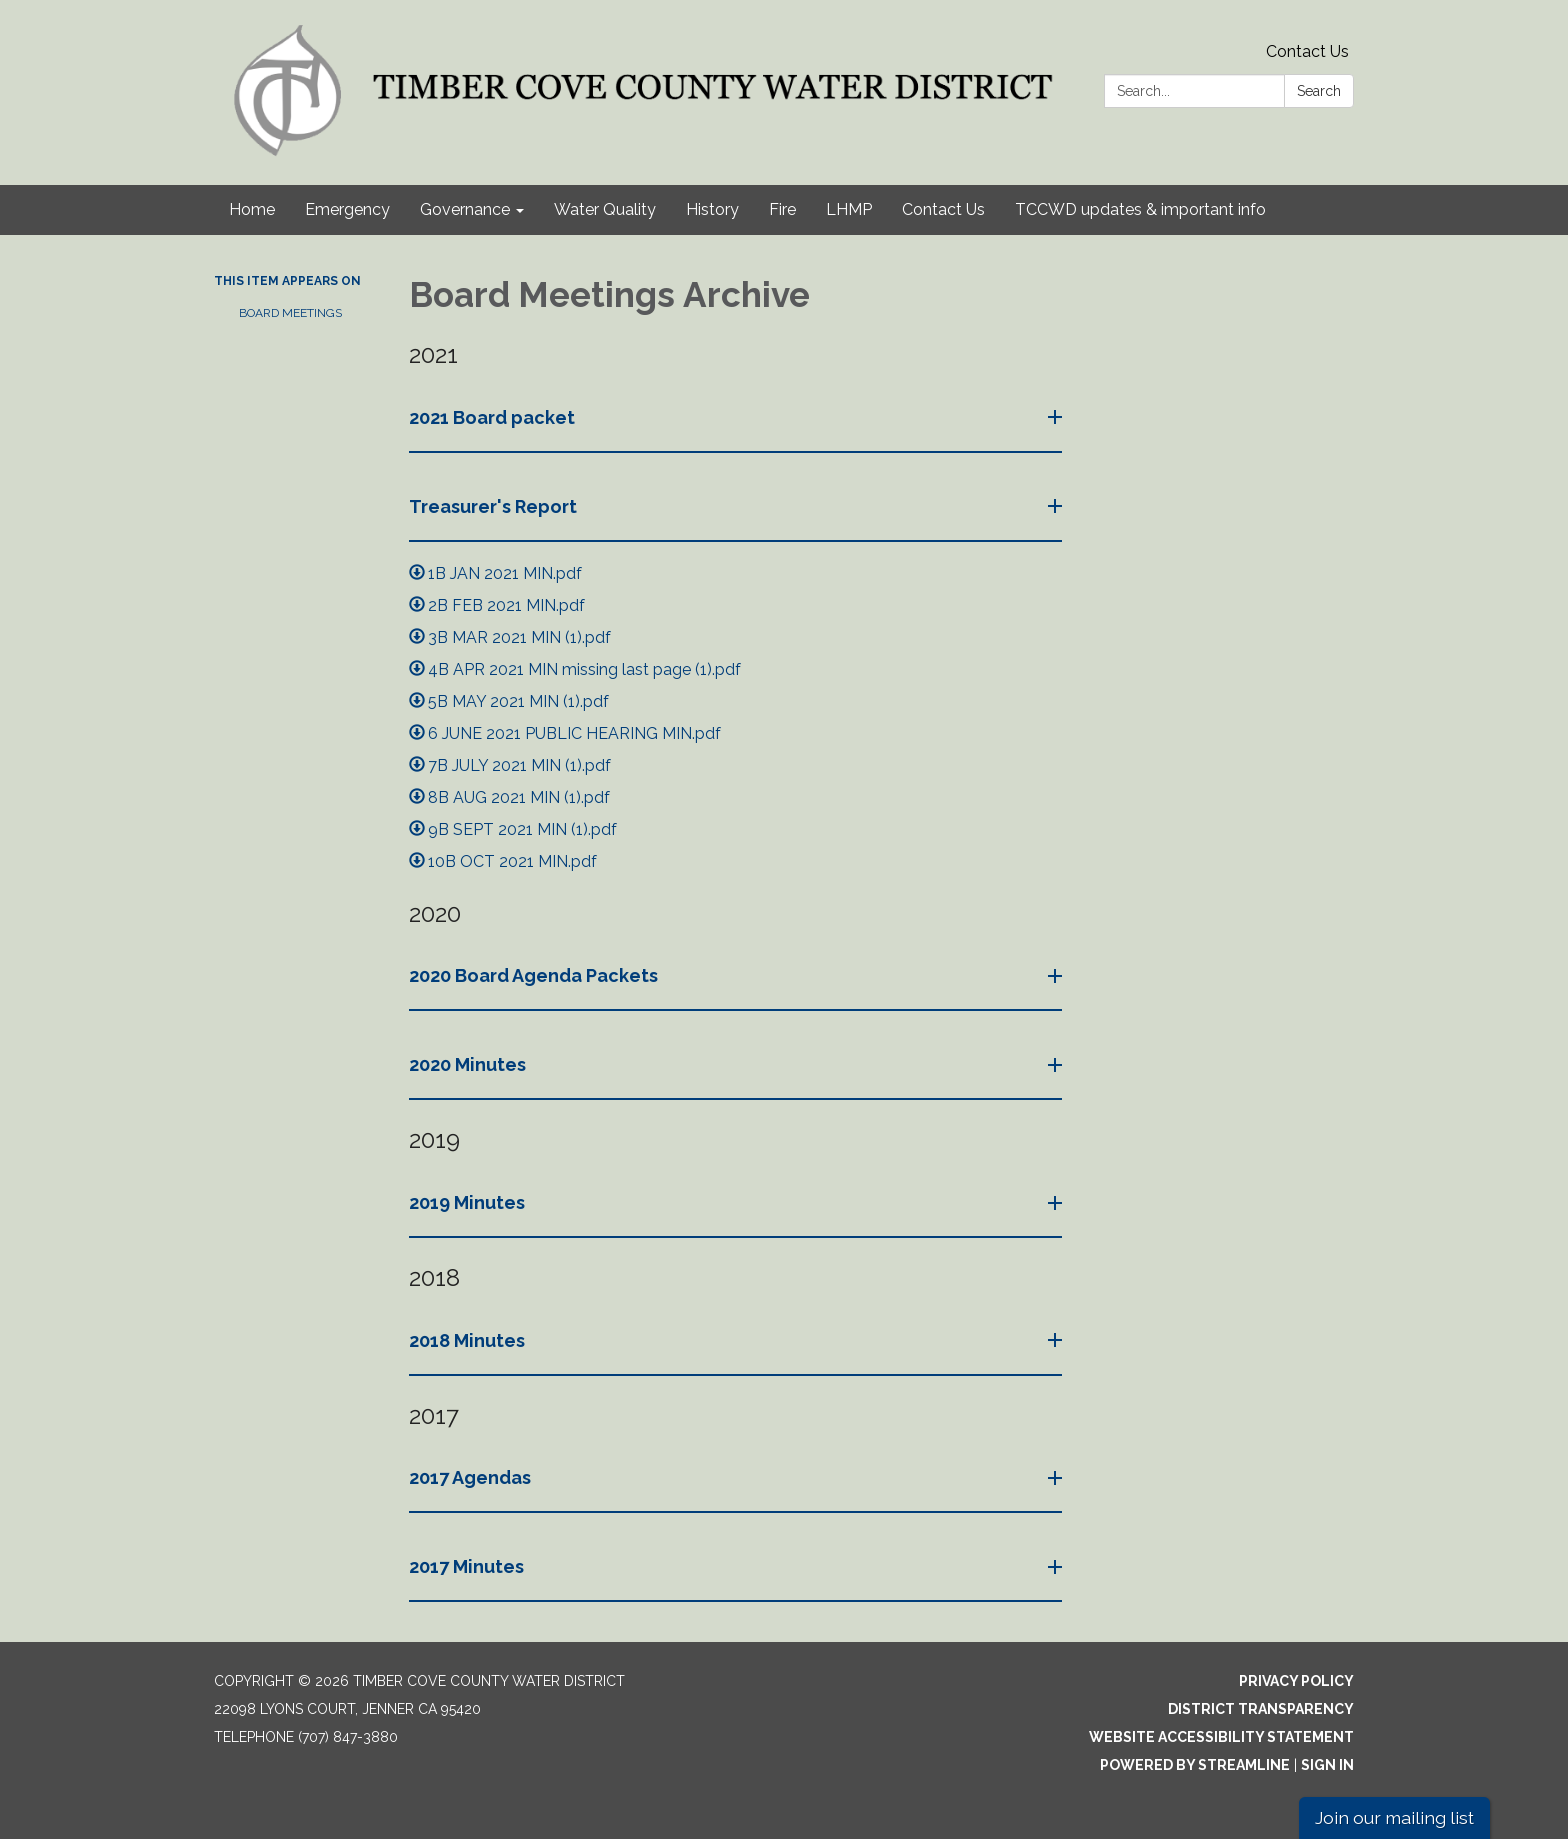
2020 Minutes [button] (469, 1064)
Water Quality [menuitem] (605, 209)
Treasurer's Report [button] (495, 506)
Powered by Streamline (1195, 1765)
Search (1319, 91)
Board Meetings (290, 313)
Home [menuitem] (252, 209)
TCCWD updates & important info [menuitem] (1140, 209)
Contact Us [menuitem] (943, 209)
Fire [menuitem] (782, 209)
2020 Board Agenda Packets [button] (535, 975)
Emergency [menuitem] (347, 209)
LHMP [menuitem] (849, 209)
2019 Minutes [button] (469, 1202)
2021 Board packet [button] (494, 417)
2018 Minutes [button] (469, 1340)
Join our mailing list (1394, 1817)
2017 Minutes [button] (468, 1566)
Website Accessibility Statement (1221, 1737)
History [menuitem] (712, 209)
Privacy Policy (1296, 1681)
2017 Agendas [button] (472, 1477)
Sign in (1327, 1765)
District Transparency (1261, 1709)
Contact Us (1307, 51)
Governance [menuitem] (465, 209)
